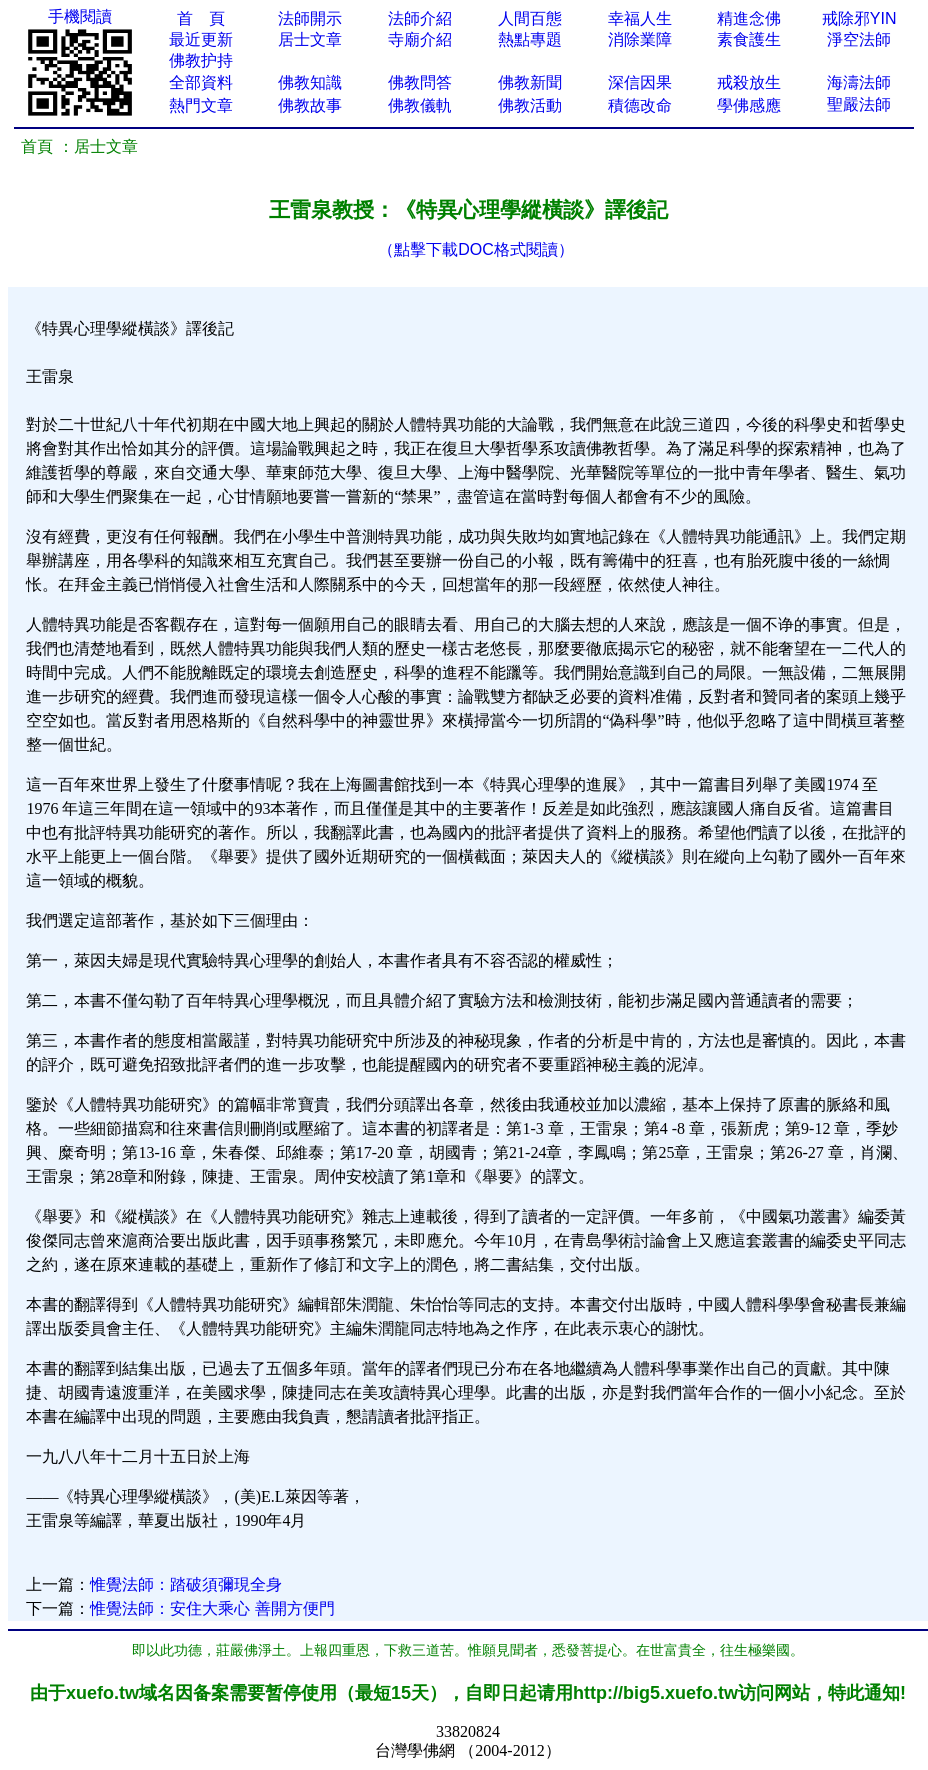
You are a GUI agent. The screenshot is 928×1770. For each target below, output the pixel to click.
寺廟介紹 (420, 39)
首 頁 (201, 18)
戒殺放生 (749, 82)
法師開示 (310, 18)
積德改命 (640, 105)
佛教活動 (530, 105)
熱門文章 (201, 105)
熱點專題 (530, 39)
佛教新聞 (530, 82)
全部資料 (201, 82)
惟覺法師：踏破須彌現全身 (186, 1584)
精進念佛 (749, 18)
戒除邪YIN (859, 18)
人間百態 (530, 18)
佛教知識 (310, 82)
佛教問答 (420, 82)
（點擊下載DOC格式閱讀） (476, 249)
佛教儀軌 (420, 105)
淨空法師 (859, 39)
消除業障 (640, 39)
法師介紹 (420, 18)
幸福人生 (640, 18)
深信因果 (640, 82)
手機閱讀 (80, 16)
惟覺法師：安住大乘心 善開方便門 (212, 1608)
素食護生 (749, 39)
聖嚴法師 (859, 104)
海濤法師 (859, 82)
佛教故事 (310, 105)
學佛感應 (749, 105)
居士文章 (310, 39)
